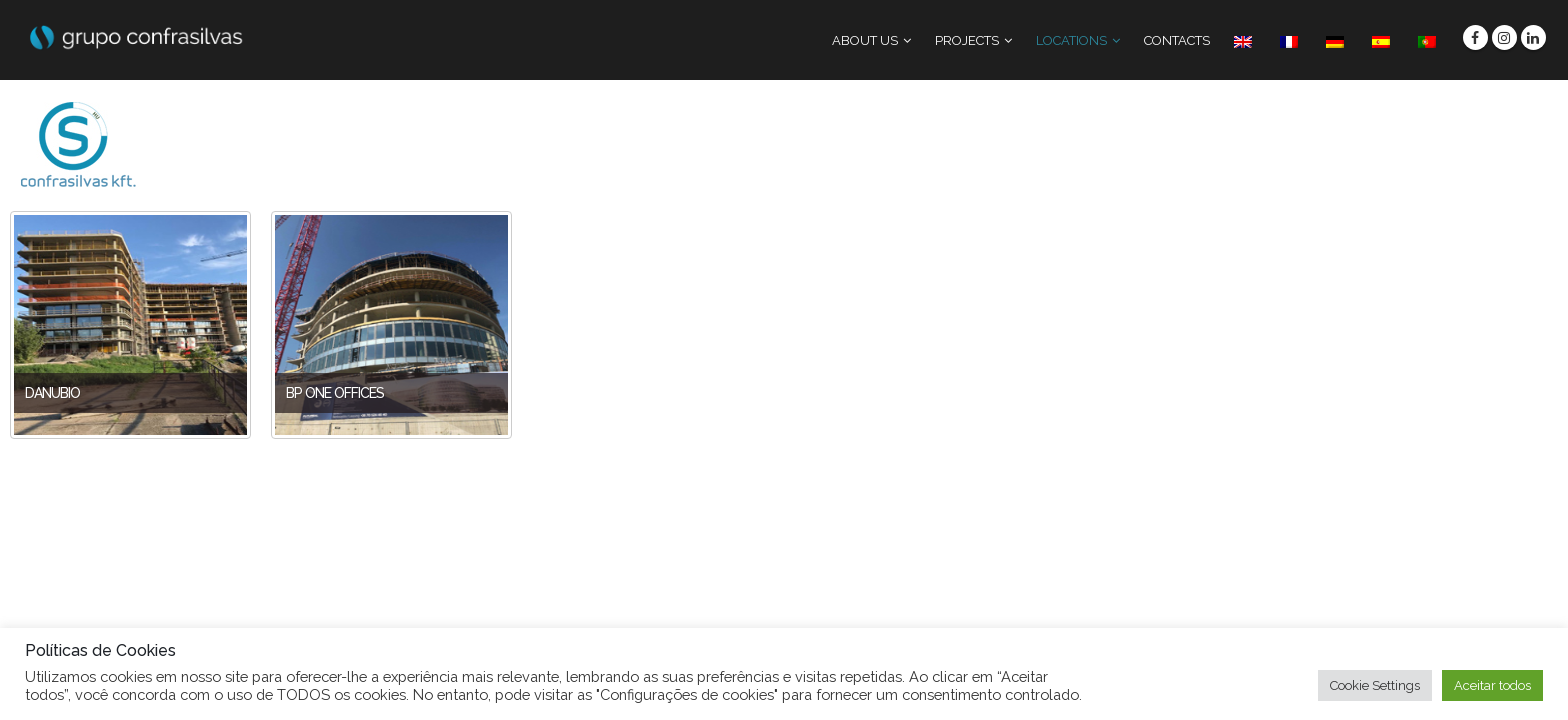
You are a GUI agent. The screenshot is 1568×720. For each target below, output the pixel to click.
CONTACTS (1177, 40)
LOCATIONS (1071, 40)
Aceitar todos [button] (1492, 685)
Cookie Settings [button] (1375, 685)
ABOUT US (865, 40)
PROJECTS (967, 40)
